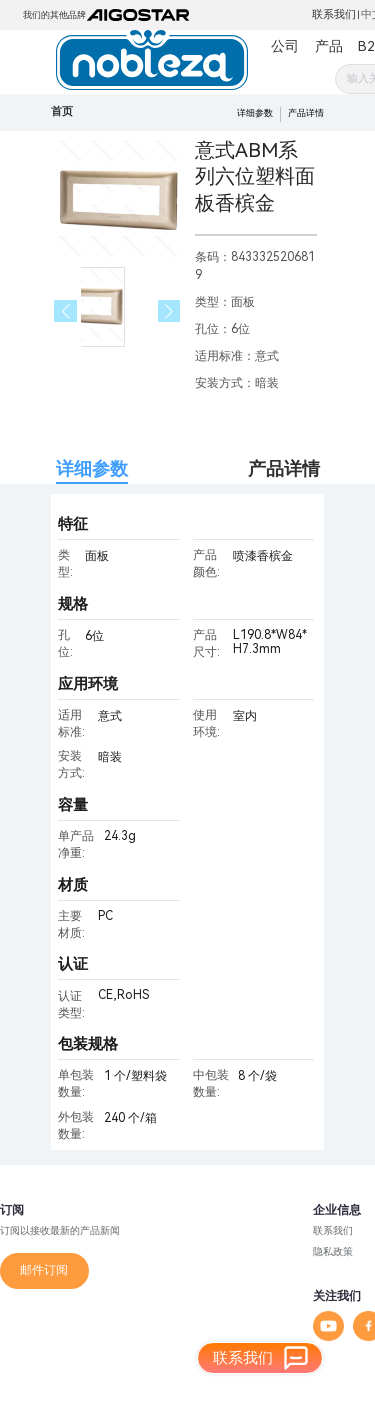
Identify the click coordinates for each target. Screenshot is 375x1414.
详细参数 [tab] (92, 468)
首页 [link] (62, 111)
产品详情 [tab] (284, 468)
